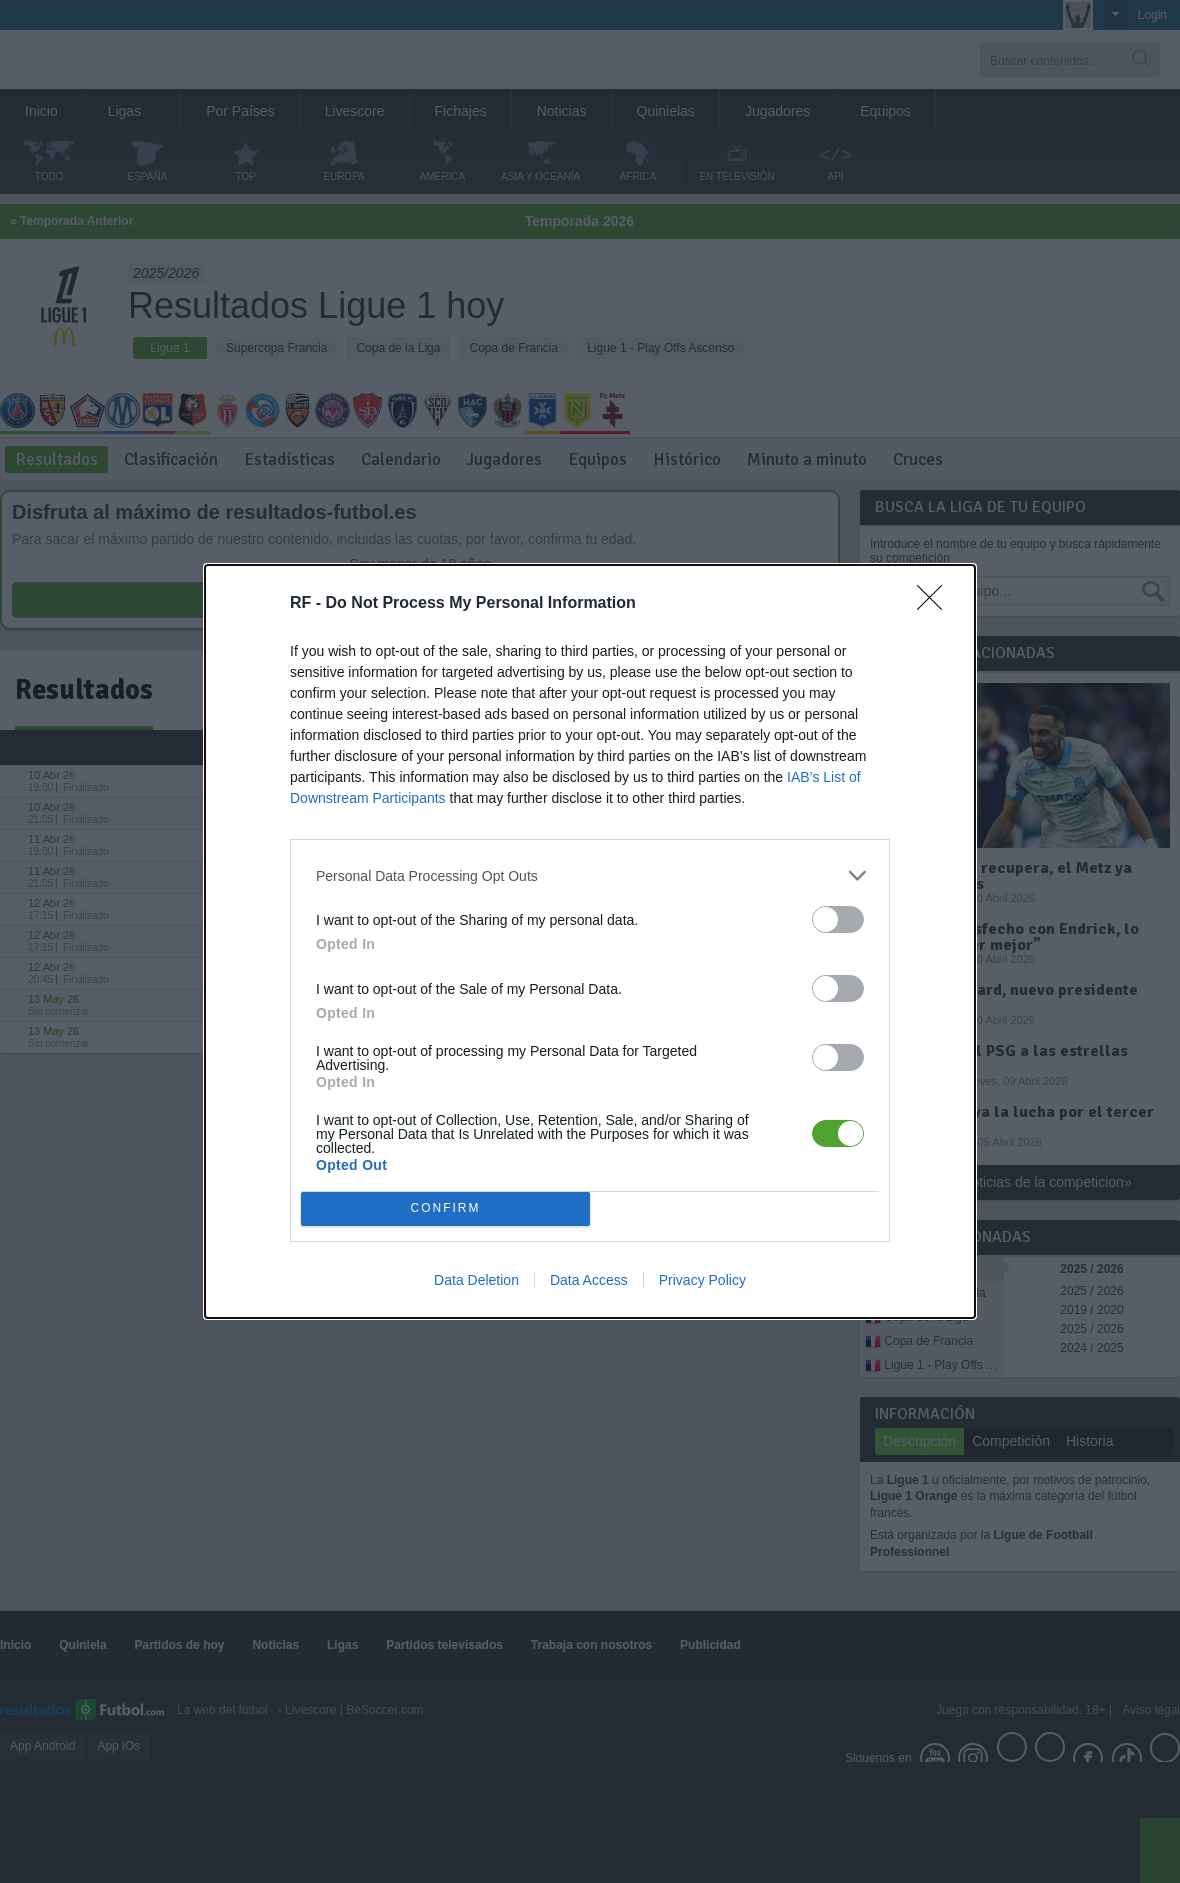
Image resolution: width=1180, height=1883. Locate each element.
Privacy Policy (702, 1280)
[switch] (838, 919)
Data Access (589, 1280)
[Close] (936, 604)
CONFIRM (445, 1209)
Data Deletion (476, 1280)
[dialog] (590, 941)
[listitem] (590, 875)
